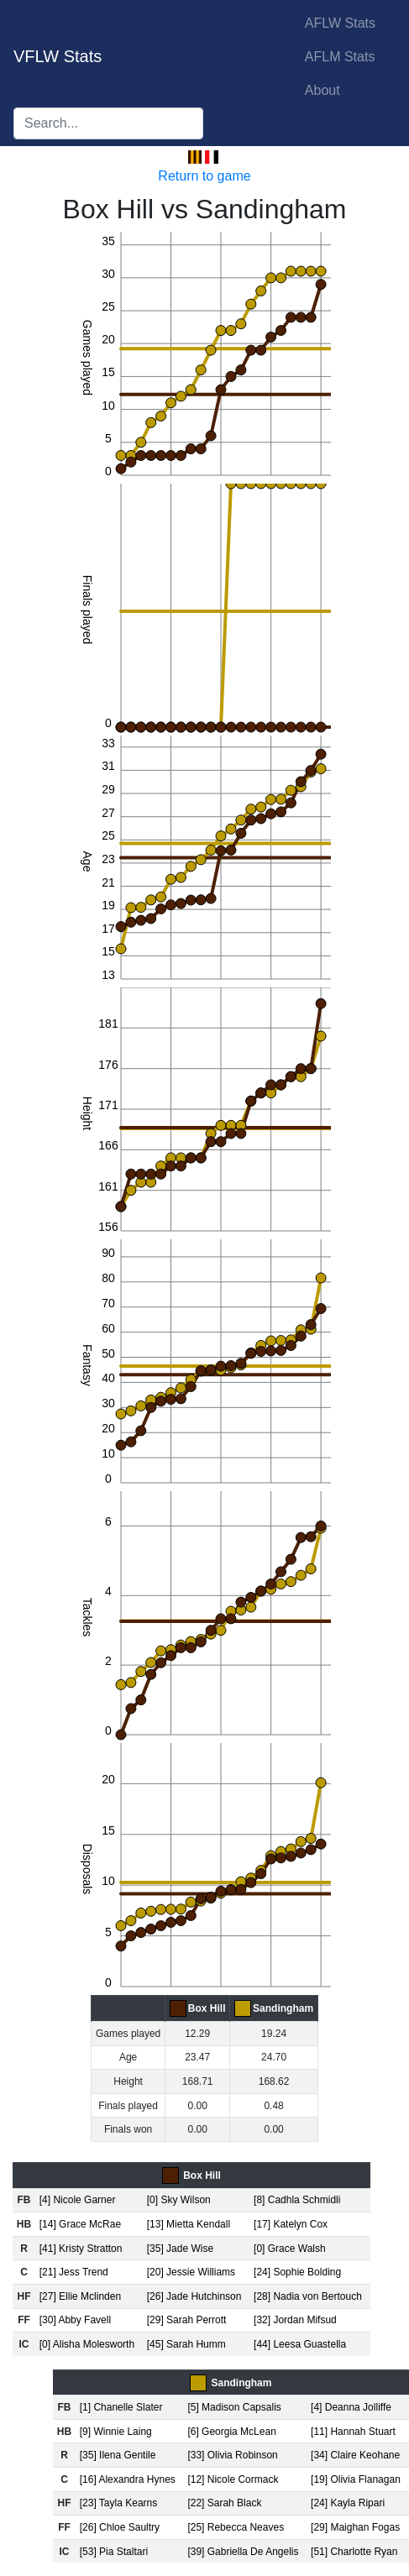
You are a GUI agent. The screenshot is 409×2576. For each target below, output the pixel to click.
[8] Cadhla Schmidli (297, 2200)
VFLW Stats (57, 56)
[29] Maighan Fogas (355, 2527)
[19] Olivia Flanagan (356, 2479)
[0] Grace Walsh (290, 2248)
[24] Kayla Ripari (348, 2503)
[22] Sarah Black (224, 2503)
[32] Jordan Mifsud (295, 2320)
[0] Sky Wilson (179, 2200)
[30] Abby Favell (75, 2320)
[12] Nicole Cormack (232, 2479)
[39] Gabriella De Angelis (242, 2552)
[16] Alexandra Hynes (128, 2479)
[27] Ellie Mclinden (80, 2296)
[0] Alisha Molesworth (86, 2344)
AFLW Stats (340, 23)
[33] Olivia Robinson (232, 2455)
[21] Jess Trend (73, 2272)
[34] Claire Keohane (355, 2455)
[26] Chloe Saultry (120, 2527)
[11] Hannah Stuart (353, 2431)
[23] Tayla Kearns (119, 2503)
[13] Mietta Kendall (188, 2224)
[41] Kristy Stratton (81, 2248)
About (322, 90)
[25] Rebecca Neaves (235, 2527)
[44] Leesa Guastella (300, 2344)
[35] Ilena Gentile (118, 2455)
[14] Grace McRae (80, 2224)
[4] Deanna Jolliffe (351, 2407)
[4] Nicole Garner (77, 2200)
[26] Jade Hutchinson (194, 2296)
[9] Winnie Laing (116, 2431)
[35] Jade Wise (180, 2248)
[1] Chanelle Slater (121, 2407)
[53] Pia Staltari (114, 2552)
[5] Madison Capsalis (234, 2407)
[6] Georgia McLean (231, 2431)
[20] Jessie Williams (191, 2272)
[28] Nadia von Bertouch (308, 2296)
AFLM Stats (340, 57)
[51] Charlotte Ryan (354, 2552)
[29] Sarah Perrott (187, 2320)
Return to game (204, 176)
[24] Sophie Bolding (297, 2272)
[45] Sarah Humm (186, 2344)
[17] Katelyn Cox (291, 2224)
